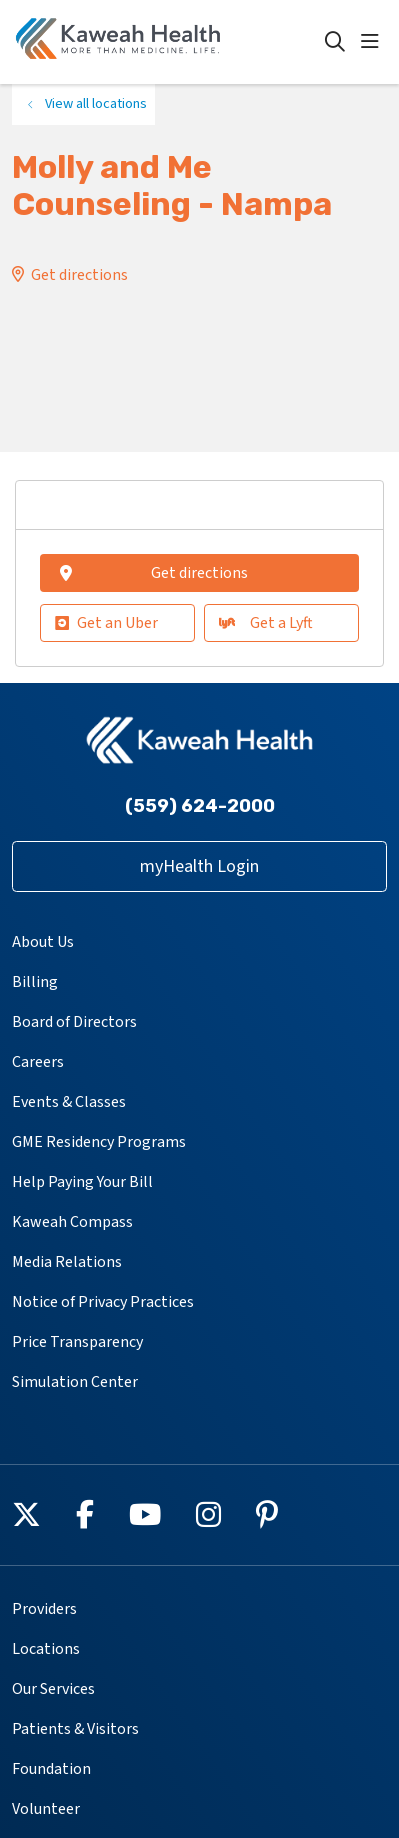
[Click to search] (335, 42)
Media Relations (67, 1262)
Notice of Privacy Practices (103, 1302)
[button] (374, 42)
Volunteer (46, 1809)
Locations (46, 1649)
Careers (38, 1062)
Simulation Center (75, 1382)
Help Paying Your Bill (82, 1182)
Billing (35, 982)
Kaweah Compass (72, 1222)
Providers (44, 1609)
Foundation (51, 1769)
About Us (43, 942)
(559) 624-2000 (200, 806)
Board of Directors (74, 1022)
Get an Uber (106, 623)
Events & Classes (69, 1102)
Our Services (53, 1689)
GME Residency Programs (99, 1142)
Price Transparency (77, 1342)
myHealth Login (199, 866)
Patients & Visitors (75, 1729)
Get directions (79, 275)
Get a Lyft (266, 623)
